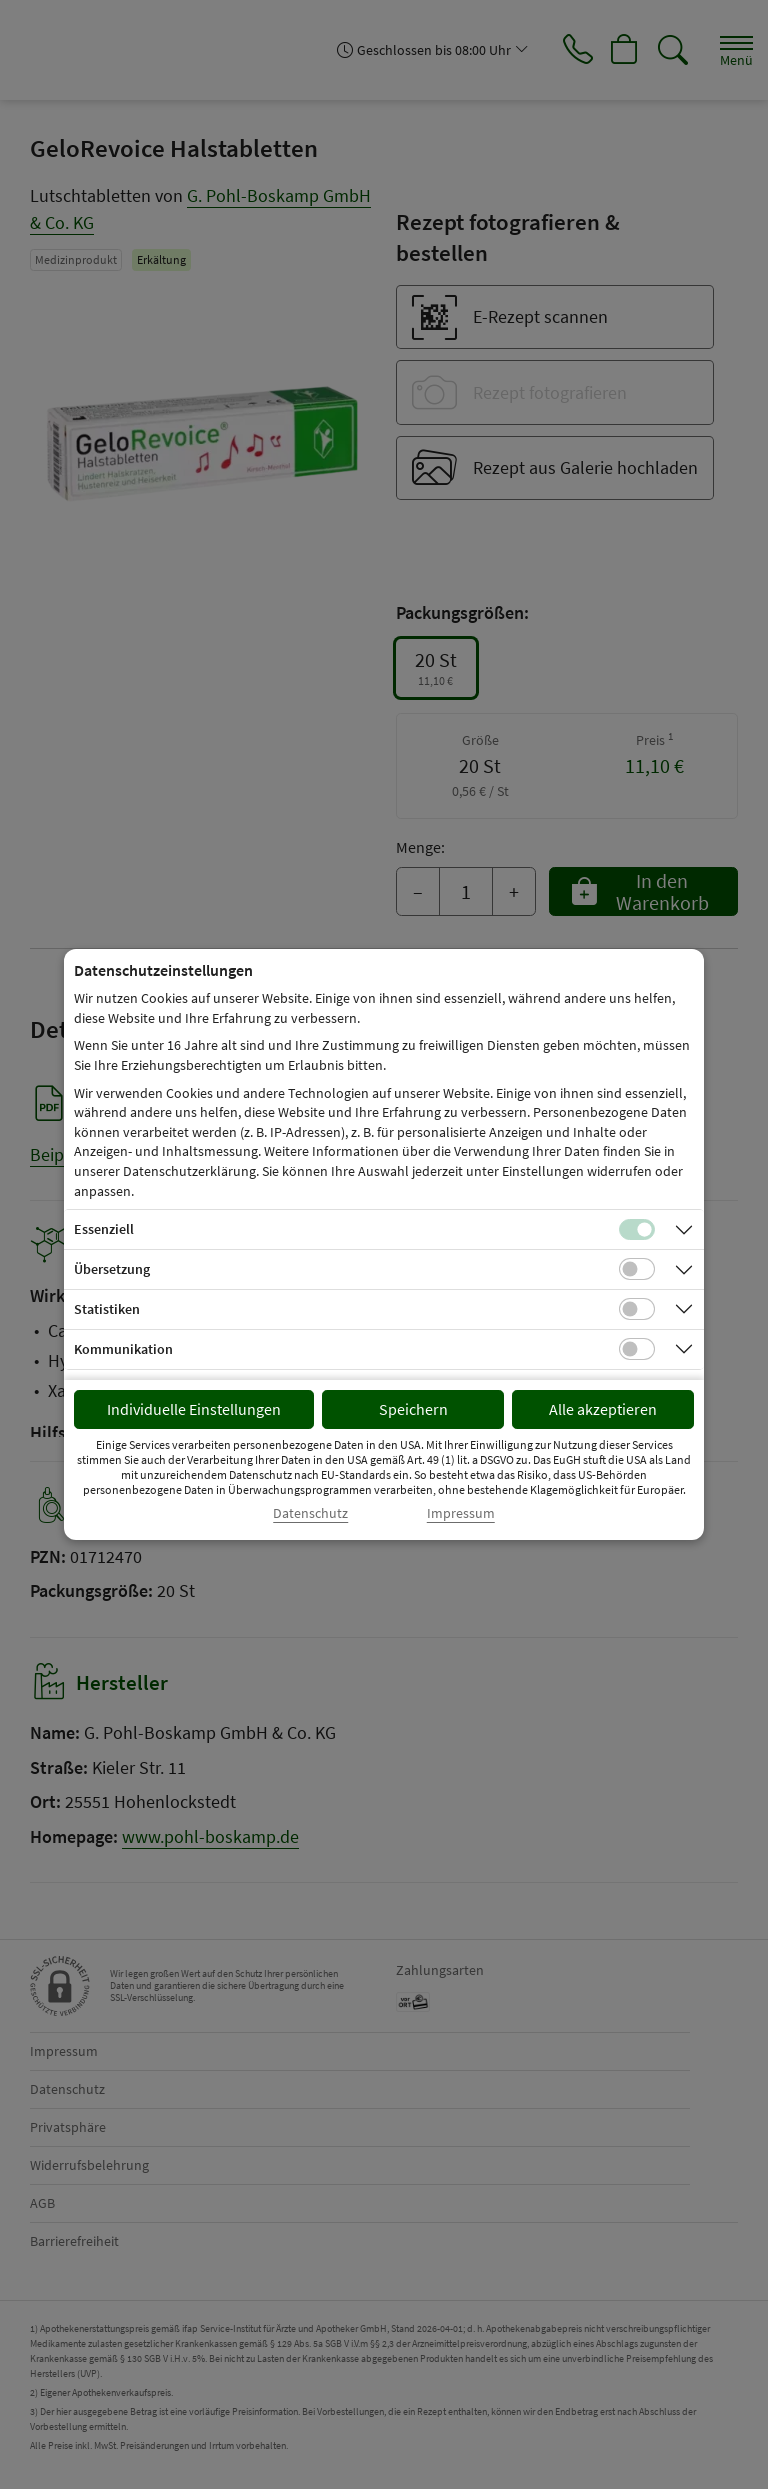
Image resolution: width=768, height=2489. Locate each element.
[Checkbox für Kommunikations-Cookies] (637, 1349)
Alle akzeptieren (603, 1409)
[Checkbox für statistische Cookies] (637, 1309)
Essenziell (104, 1229)
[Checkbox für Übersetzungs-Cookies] (637, 1269)
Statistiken (107, 1309)
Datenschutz (310, 1513)
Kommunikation (123, 1349)
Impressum (461, 1513)
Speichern (413, 1409)
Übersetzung (112, 1269)
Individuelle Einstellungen (194, 1409)
